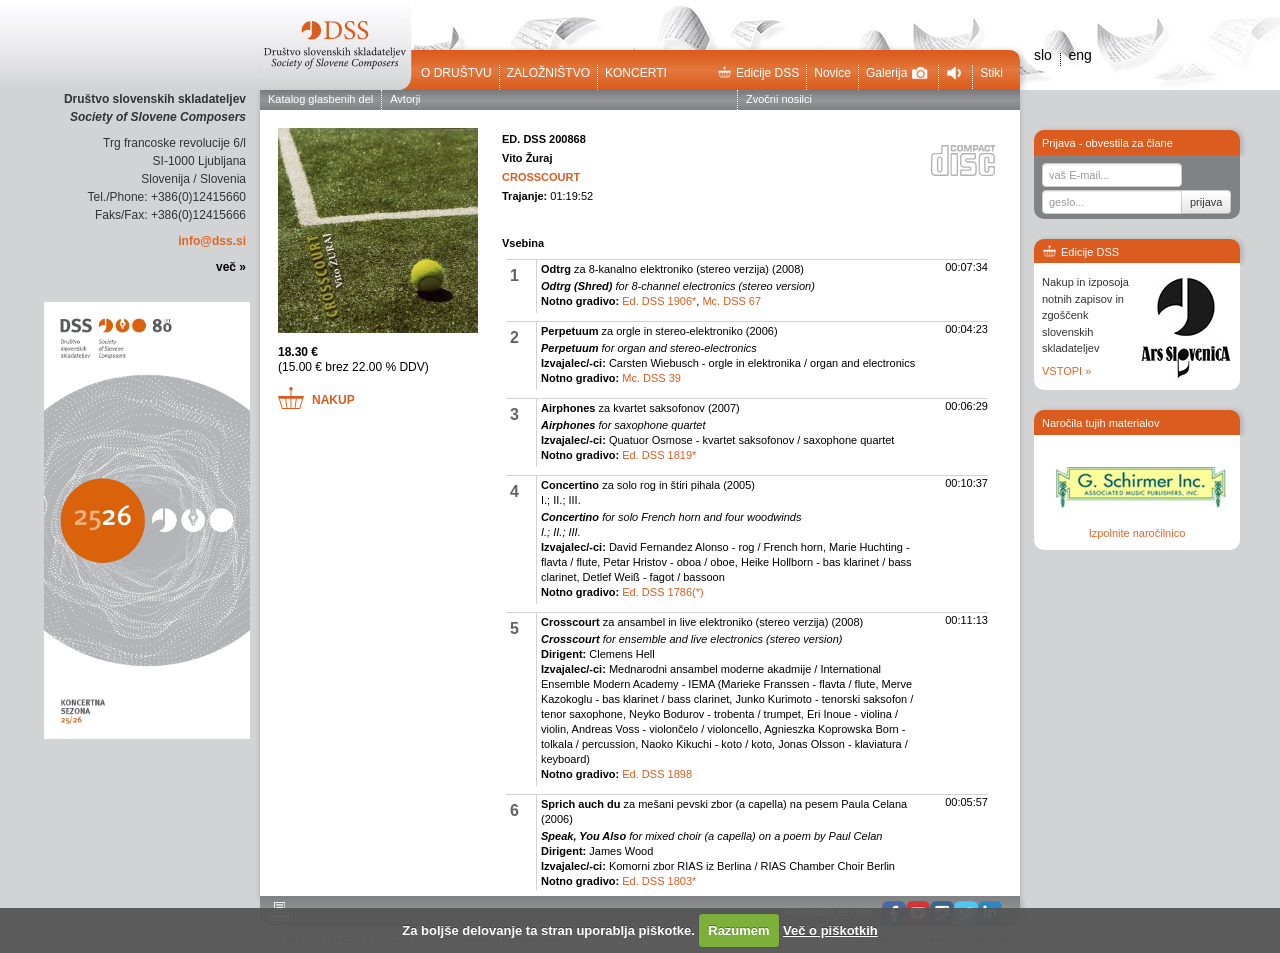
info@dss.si (212, 241)
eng (1079, 55)
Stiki (991, 73)
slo (1043, 55)
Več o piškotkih (830, 930)
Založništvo (548, 73)
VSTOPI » (1066, 371)
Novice (832, 73)
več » (231, 267)
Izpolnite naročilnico (1137, 533)
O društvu (456, 73)
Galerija (897, 73)
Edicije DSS (758, 73)
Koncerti (636, 73)
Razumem (738, 930)
